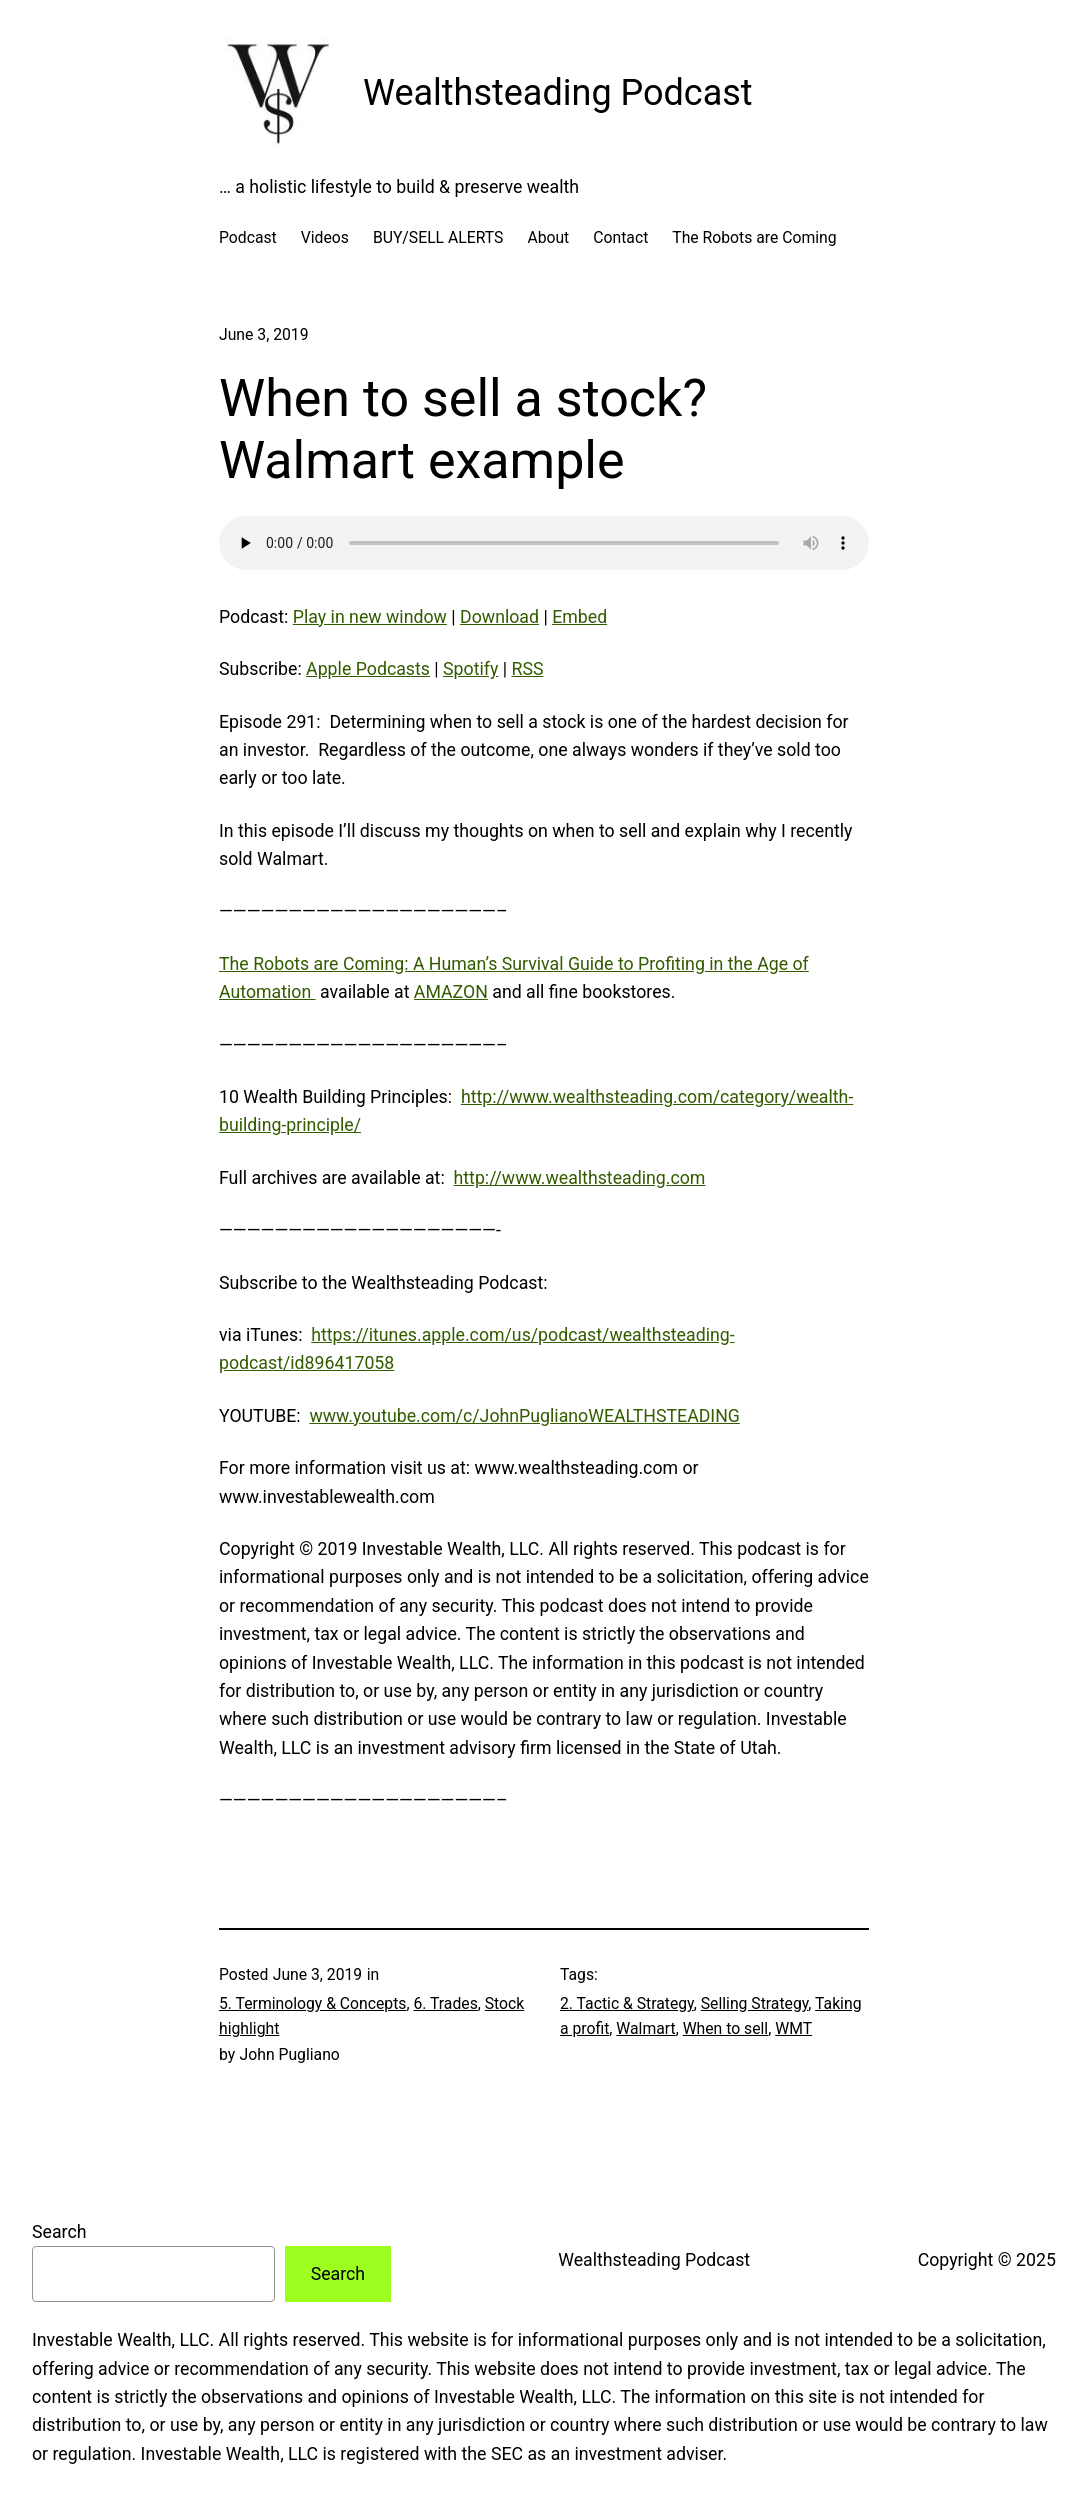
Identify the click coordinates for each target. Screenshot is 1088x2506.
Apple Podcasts (368, 669)
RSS (528, 669)
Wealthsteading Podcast (558, 93)
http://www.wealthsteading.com (580, 1178)
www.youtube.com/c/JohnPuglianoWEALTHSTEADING (524, 1416)
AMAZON (451, 992)
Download (499, 617)
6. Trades (445, 2003)
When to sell (726, 2028)
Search (59, 2232)
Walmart (645, 2028)
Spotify (470, 669)
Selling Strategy (755, 2003)
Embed (579, 617)
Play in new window (370, 617)
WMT (793, 2028)
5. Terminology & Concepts (312, 2003)
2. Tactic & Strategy (627, 2003)
